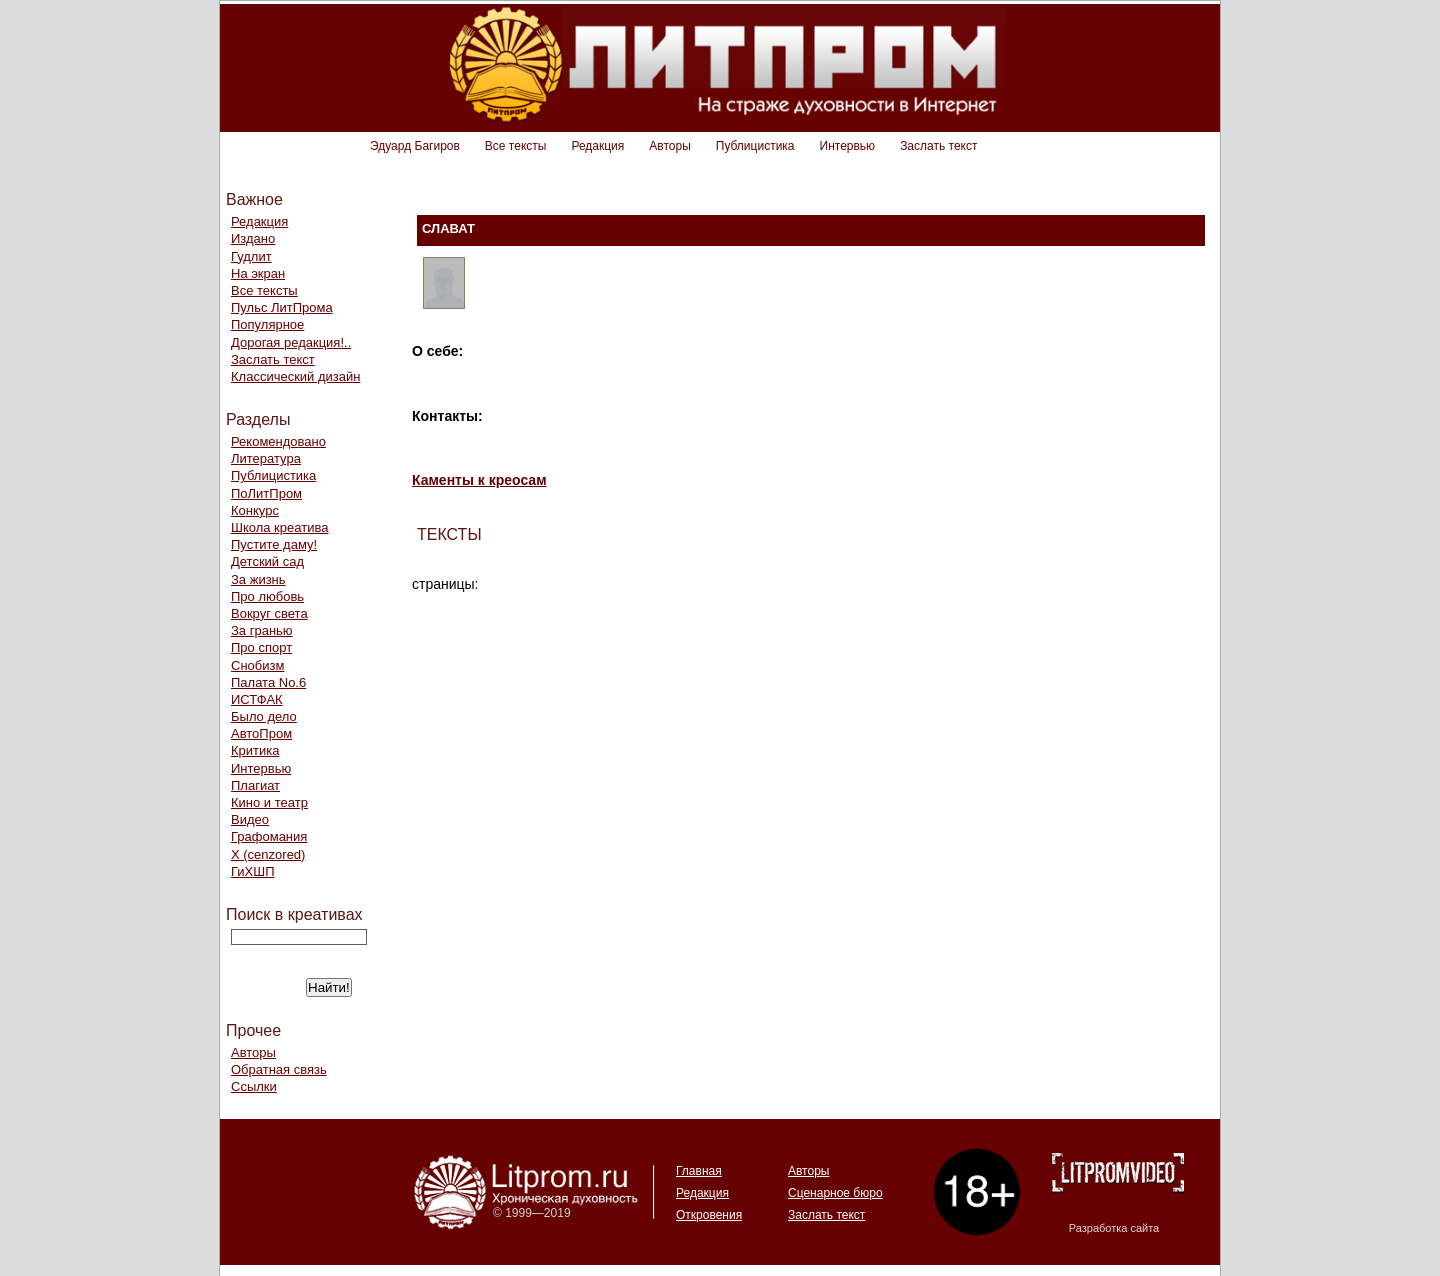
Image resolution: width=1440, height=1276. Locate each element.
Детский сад (267, 561)
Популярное (267, 324)
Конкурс (255, 510)
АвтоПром (261, 733)
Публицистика (755, 146)
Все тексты (516, 146)
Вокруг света (269, 613)
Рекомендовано (278, 441)
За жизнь (258, 579)
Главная (699, 1171)
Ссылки (254, 1086)
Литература (266, 458)
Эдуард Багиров (415, 146)
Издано (253, 238)
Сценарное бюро (835, 1193)
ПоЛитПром (266, 493)
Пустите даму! (274, 544)
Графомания (269, 836)
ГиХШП (253, 871)
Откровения (709, 1215)
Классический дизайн (295, 376)
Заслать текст (938, 146)
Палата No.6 (268, 682)
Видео (250, 819)
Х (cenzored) (268, 854)
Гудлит (251, 256)
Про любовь (267, 596)
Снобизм (257, 665)
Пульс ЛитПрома (282, 307)
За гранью (262, 630)
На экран (258, 273)
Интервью (848, 146)
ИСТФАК (257, 699)
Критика (255, 750)
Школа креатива (279, 527)
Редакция (597, 146)
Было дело (264, 716)
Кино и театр (269, 802)
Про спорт (261, 647)
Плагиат (255, 785)
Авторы (669, 146)
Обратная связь (279, 1069)
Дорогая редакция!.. (291, 342)
